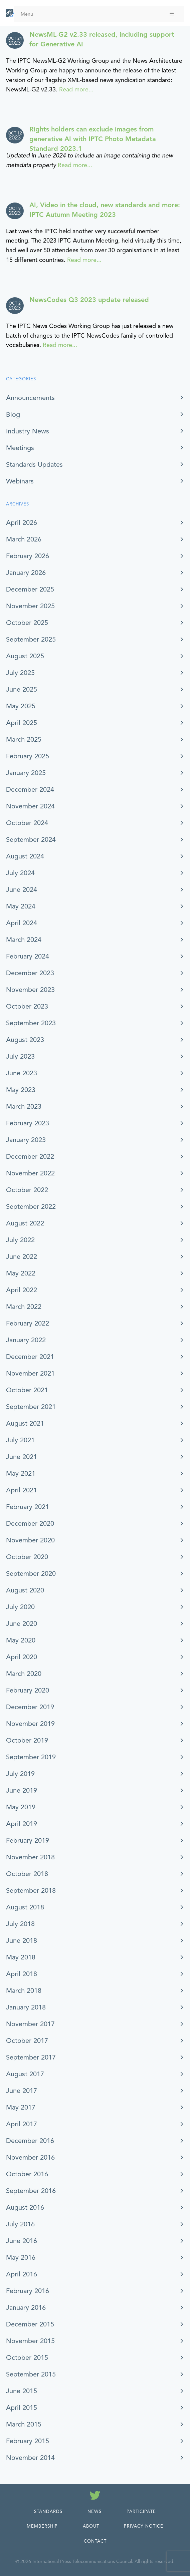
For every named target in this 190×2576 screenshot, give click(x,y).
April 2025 (21, 723)
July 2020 (20, 1607)
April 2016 (21, 2274)
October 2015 (27, 2357)
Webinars (20, 481)
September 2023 (31, 1023)
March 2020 (23, 1674)
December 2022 (30, 1156)
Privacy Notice (143, 2526)
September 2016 (31, 2191)
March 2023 (23, 1106)
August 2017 (25, 2074)
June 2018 (21, 1940)
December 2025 (30, 589)
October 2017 (27, 2041)
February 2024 (27, 956)
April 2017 (21, 2124)
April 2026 (21, 522)
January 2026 (26, 573)
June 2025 (21, 689)
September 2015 (31, 2374)
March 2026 (23, 539)
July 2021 (20, 1440)
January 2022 (26, 1340)
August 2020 (25, 1590)
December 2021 (30, 1357)
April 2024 (21, 923)
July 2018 (20, 1924)
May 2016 (20, 2257)
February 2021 (27, 1507)
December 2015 (30, 2324)
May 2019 (20, 1807)
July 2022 (20, 1240)
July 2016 (20, 2224)
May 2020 (20, 1640)
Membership (42, 2526)
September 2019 (31, 1757)
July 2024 (20, 873)
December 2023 (30, 973)
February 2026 (27, 556)
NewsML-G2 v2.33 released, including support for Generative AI (101, 39)
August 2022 (25, 1223)
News (94, 2511)
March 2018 (23, 1990)
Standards (48, 2511)
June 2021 (21, 1457)
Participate (141, 2511)
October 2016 (27, 2174)
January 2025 (26, 773)
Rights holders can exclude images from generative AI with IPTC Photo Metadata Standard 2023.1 (92, 139)
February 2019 (27, 1840)
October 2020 (27, 1557)
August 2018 (25, 1907)
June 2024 (21, 889)
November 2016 (30, 2157)
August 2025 (25, 656)
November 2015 (30, 2341)
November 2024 (30, 806)
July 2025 (20, 673)
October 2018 (27, 1874)
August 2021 (25, 1423)
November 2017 (30, 2024)
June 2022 (21, 1256)
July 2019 (20, 1774)
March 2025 (23, 739)
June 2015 (21, 2391)
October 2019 (27, 1740)
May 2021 (20, 1473)
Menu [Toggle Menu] (97, 14)
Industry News (27, 431)
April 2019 (21, 1824)
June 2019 (21, 1790)
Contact (95, 2541)
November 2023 (30, 990)
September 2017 (31, 2057)
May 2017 (20, 2107)
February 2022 (27, 1323)
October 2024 (27, 823)
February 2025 (27, 756)
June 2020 (21, 1623)
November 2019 (30, 1724)
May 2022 (20, 1273)
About (91, 2526)
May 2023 (20, 1090)
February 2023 (27, 1123)
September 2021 (31, 1407)
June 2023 (21, 1073)
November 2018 (30, 1857)
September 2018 (31, 1890)
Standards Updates (34, 464)
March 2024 (23, 940)
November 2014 (30, 2458)
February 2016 (27, 2291)
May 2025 (20, 706)
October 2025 (27, 623)
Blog (13, 414)
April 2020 (21, 1657)
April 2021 (21, 1490)
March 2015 (23, 2424)
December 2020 (30, 1523)
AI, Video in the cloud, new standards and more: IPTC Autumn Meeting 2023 (104, 210)
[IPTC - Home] (10, 13)
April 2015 (21, 2408)
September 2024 (31, 839)
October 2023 (27, 1006)
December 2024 (30, 789)
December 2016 (30, 2141)
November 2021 (30, 1373)
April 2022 (21, 1290)
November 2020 (30, 1540)
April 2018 (21, 1974)
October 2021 (27, 1390)
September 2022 (31, 1206)
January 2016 (26, 2307)
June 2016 (21, 2241)
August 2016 (25, 2207)
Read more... (76, 89)
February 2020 (27, 1690)
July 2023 (20, 1056)
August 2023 (25, 1040)
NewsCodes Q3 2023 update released (89, 300)
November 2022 (30, 1173)
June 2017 (21, 2091)
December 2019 (30, 1707)
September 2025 (31, 639)
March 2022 (23, 1307)
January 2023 (26, 1140)
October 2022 (27, 1190)
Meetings (20, 448)
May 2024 (20, 906)
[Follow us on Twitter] (95, 2496)
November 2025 (30, 606)
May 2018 (20, 1957)
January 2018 (26, 2007)
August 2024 (25, 856)
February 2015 (27, 2441)
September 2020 (31, 1573)
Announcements (30, 398)
